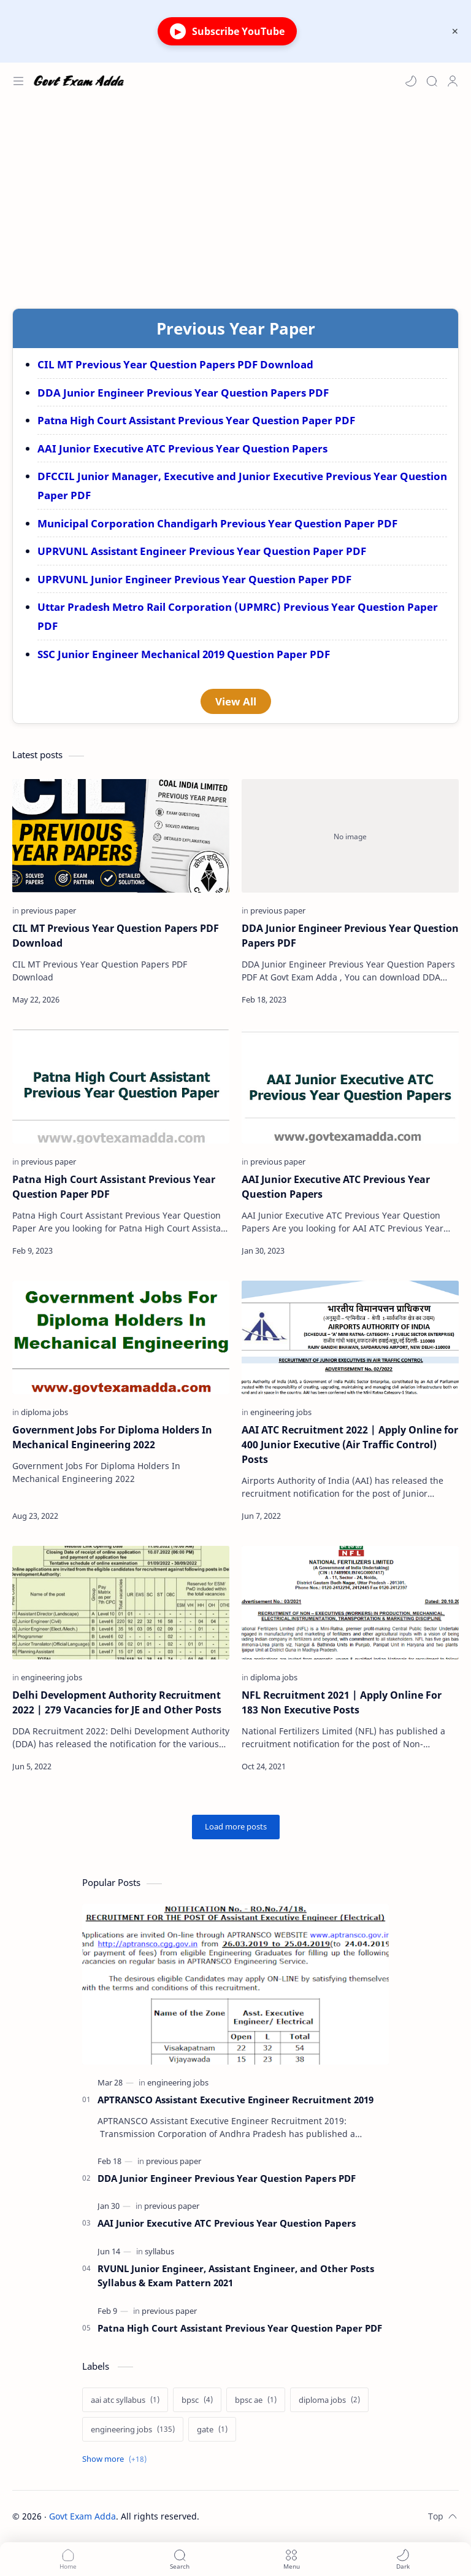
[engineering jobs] (281, 1412)
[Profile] (452, 81)
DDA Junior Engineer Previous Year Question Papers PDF (183, 393)
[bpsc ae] (255, 2400)
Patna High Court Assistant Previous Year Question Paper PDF (196, 420)
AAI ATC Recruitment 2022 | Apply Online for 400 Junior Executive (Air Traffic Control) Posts (350, 1444)
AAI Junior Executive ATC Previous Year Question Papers (182, 448)
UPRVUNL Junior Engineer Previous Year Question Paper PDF (194, 579)
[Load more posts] (236, 1827)
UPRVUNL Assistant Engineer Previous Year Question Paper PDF (201, 551)
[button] (411, 81)
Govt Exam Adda (82, 2516)
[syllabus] (159, 2251)
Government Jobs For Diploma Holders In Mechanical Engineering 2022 (112, 1437)
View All (235, 701)
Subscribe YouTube (227, 31)
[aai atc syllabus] (125, 2400)
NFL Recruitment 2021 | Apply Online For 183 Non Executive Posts (342, 1702)
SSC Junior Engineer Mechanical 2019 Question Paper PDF (183, 654)
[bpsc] (197, 2400)
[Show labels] (116, 2459)
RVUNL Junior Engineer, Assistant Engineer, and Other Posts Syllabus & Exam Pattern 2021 (236, 2275)
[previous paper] (48, 910)
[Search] (432, 81)
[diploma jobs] (44, 1412)
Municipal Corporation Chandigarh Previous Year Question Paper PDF (217, 523)
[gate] (212, 2429)
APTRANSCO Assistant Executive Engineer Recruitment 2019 (235, 2099)
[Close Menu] (455, 31)
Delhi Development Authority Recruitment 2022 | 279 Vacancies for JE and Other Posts (116, 1702)
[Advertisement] (235, 198)
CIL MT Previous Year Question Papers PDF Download (175, 364)
